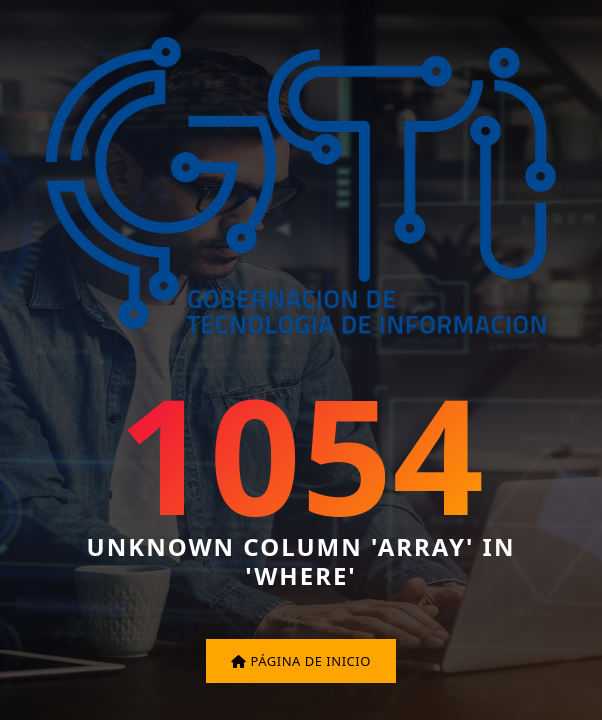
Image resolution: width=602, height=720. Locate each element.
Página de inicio (301, 661)
